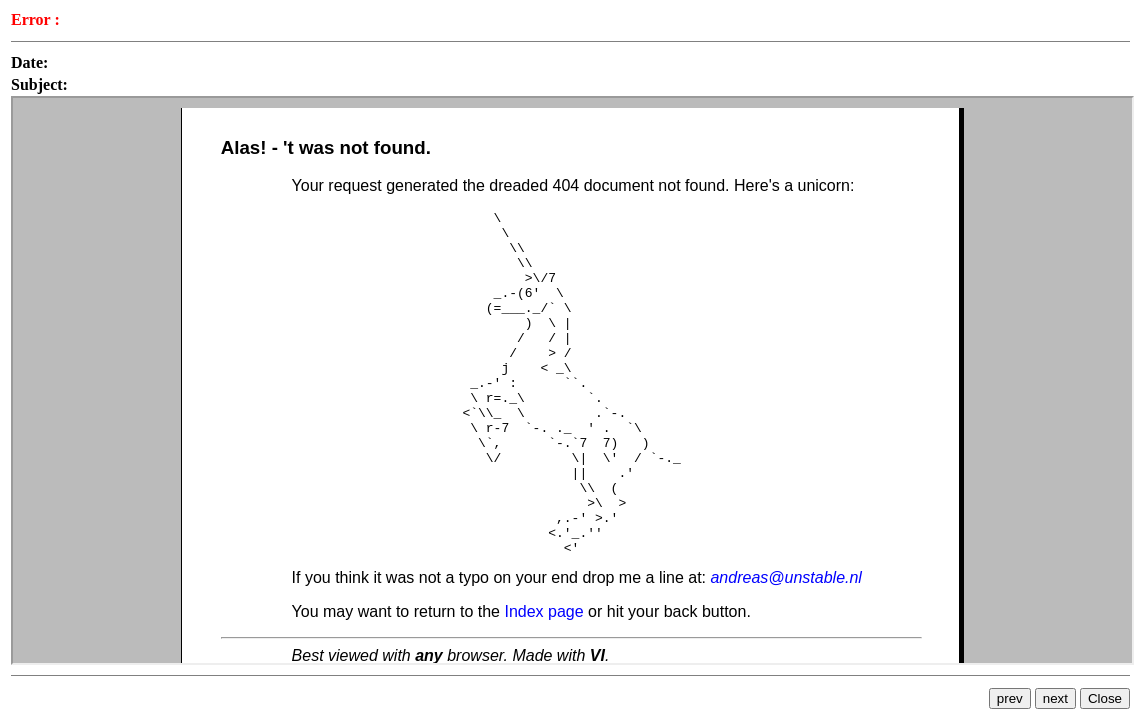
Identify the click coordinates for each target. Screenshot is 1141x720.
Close (1105, 698)
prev (1010, 698)
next (1055, 698)
